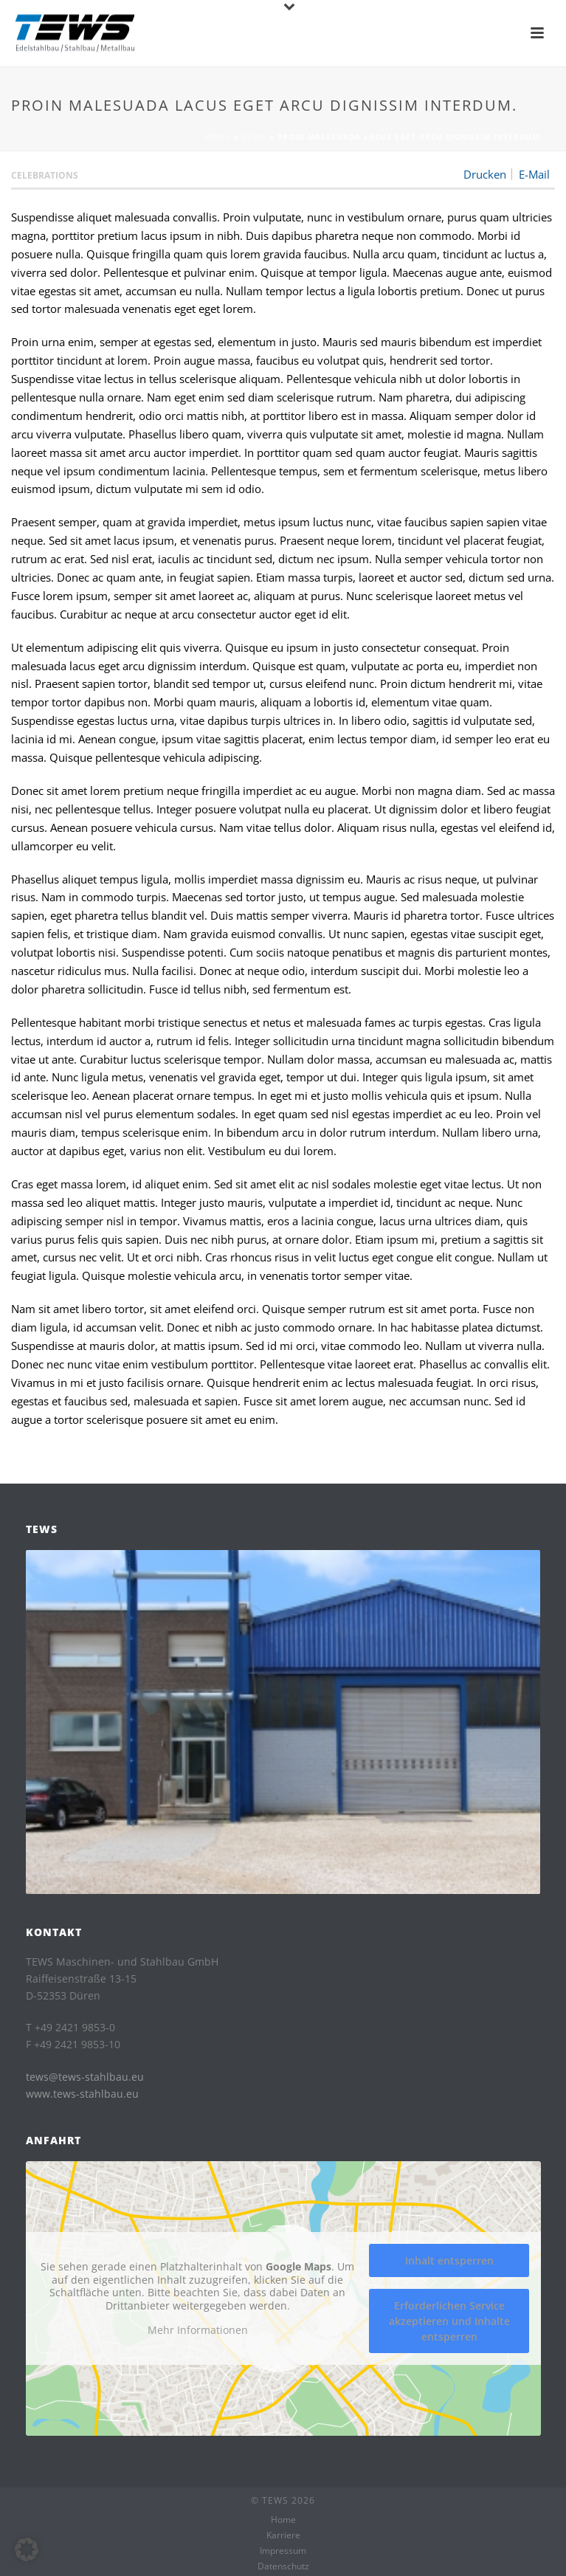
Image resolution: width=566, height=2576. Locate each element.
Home (217, 136)
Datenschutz (283, 2566)
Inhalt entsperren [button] (448, 2260)
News (253, 136)
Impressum (283, 2551)
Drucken (484, 174)
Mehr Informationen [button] (197, 2330)
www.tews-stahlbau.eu (82, 2094)
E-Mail (534, 174)
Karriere (283, 2535)
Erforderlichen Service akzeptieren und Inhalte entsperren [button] (448, 2320)
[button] (26, 2549)
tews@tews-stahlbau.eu (85, 2077)
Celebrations (44, 175)
